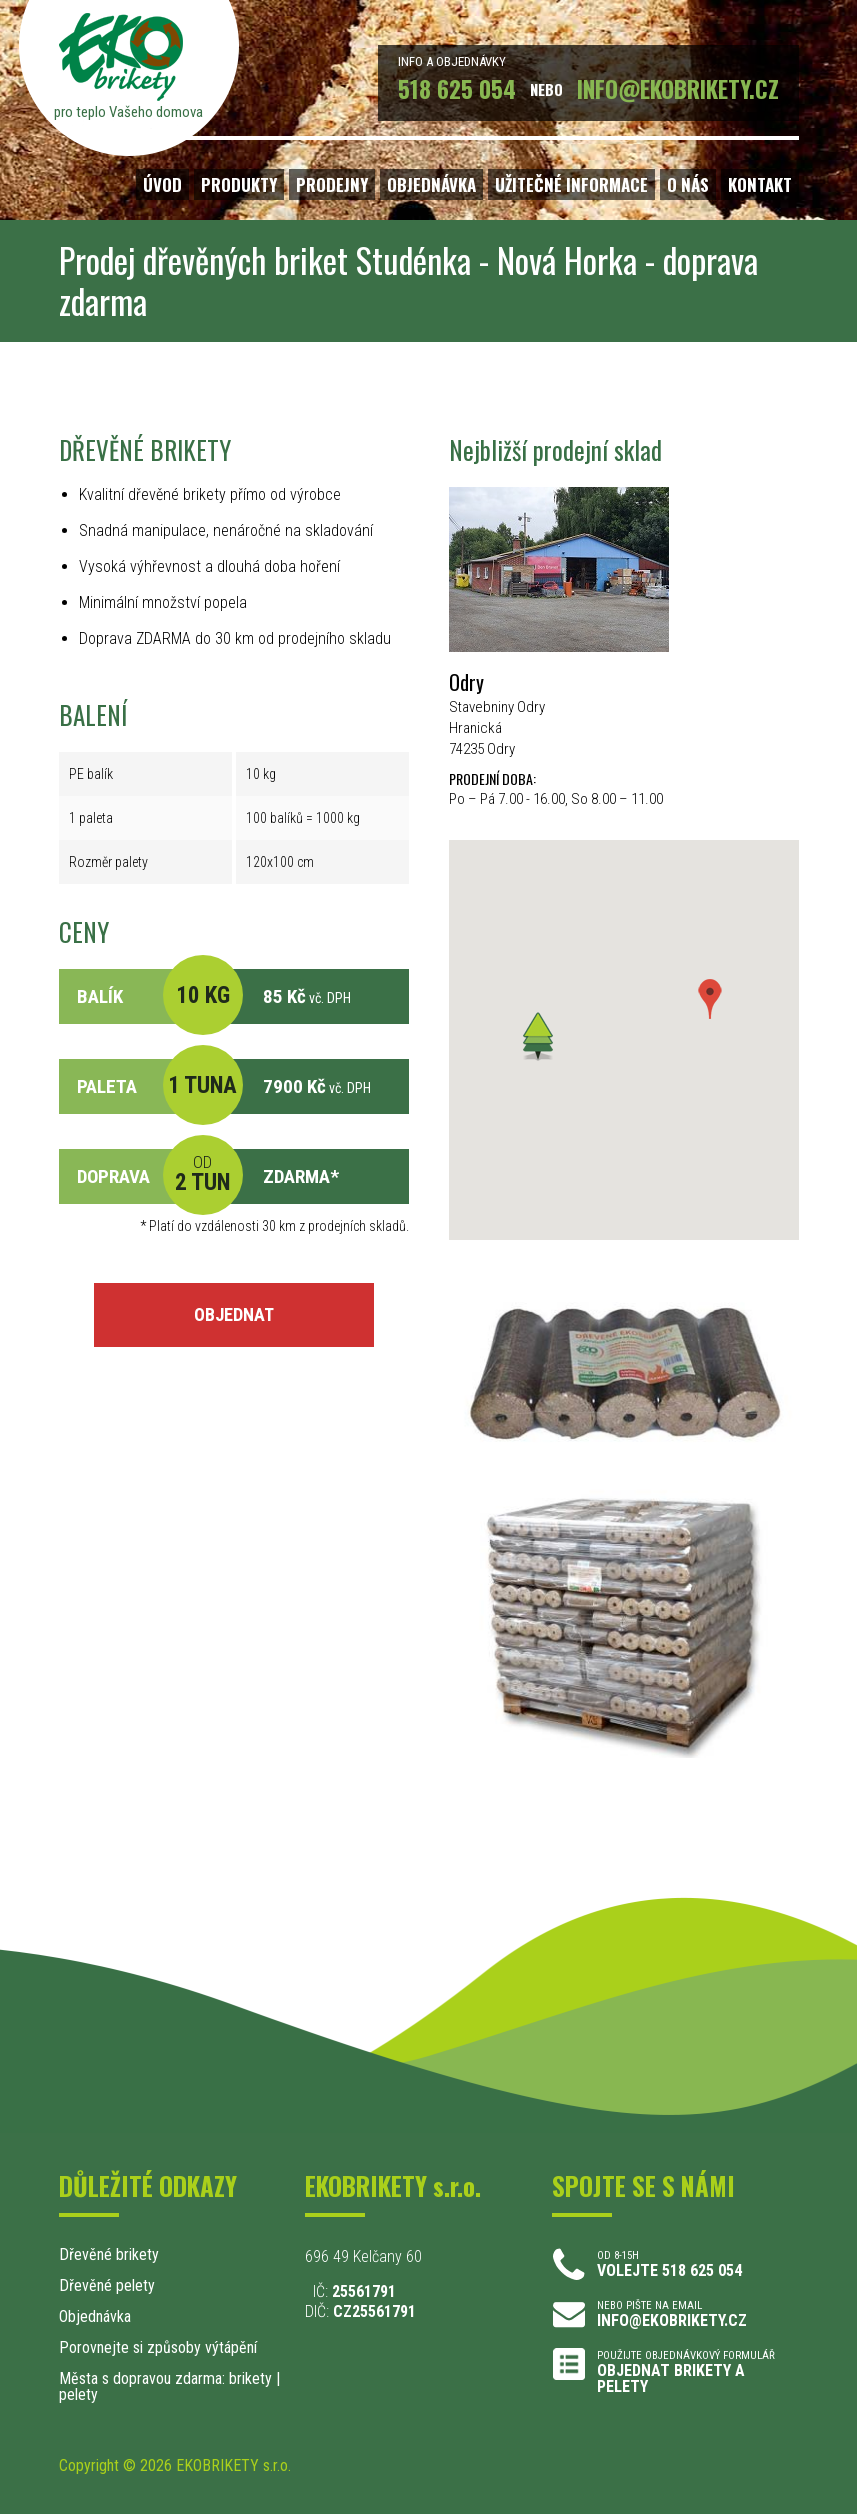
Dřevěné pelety (107, 2285)
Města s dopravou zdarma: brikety (165, 2378)
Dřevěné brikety (109, 2254)
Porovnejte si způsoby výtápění (158, 2347)
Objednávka (95, 2316)
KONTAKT (760, 184)
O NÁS (688, 184)
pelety (78, 2394)
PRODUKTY (239, 184)
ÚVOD (162, 184)
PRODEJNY (332, 184)
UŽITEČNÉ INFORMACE (571, 184)
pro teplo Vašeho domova (128, 112)
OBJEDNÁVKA (431, 184)
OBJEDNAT (234, 1314)
